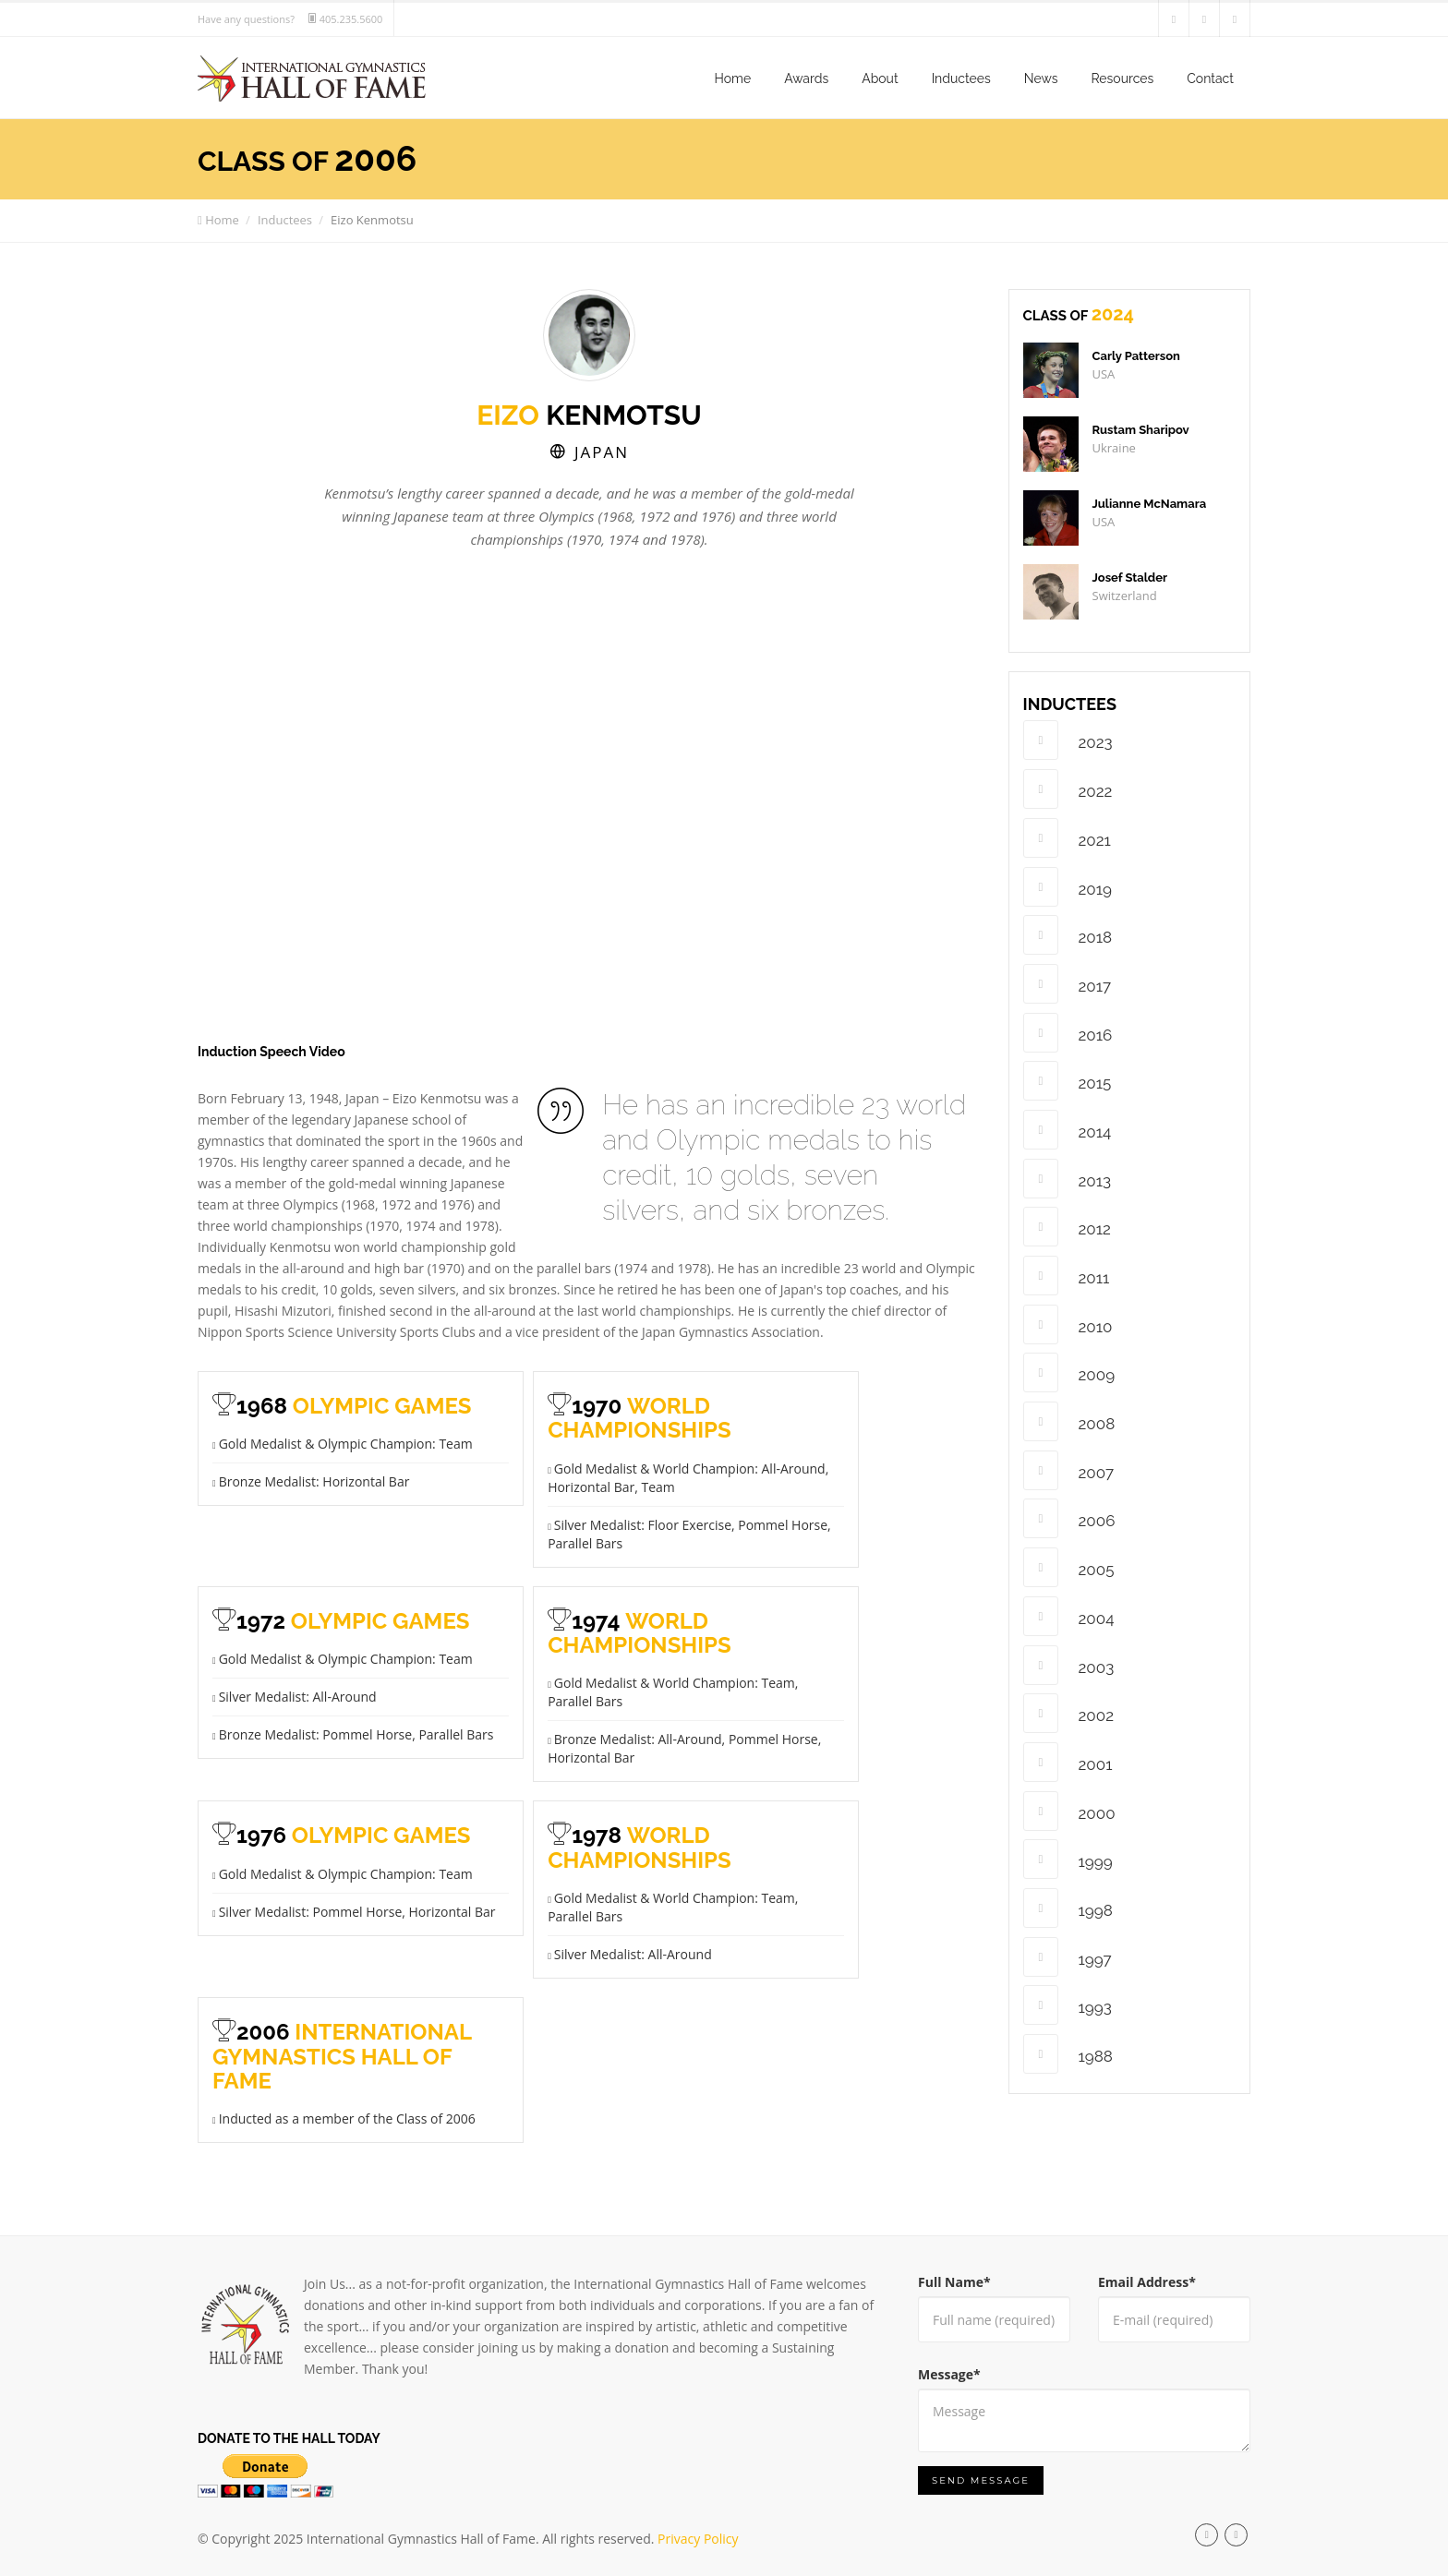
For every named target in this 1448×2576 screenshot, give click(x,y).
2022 (1068, 789)
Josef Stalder (1130, 577)
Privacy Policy (698, 2538)
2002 (1069, 1713)
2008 (1069, 1421)
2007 (1069, 1470)
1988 (1068, 2054)
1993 (1067, 2005)
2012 (1067, 1226)
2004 (1069, 1616)
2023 (1068, 740)
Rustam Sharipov (1140, 430)
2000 (1069, 1811)
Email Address (1147, 2282)
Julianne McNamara (1149, 504)
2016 (1068, 1033)
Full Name (954, 2282)
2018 (1068, 935)
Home (733, 78)
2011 (1066, 1275)
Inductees (961, 78)
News (1041, 78)
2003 (1069, 1665)
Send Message (981, 2480)
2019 (1068, 887)
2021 (1067, 838)
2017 (1067, 984)
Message (949, 2374)
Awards (806, 78)
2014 (1067, 1130)
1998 (1068, 1908)
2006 (1069, 1518)
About (880, 78)
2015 (1067, 1081)
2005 (1069, 1567)
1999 (1068, 1859)
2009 (1069, 1372)
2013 (1067, 1178)
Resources (1122, 78)
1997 (1067, 1957)
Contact (1210, 78)
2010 (1068, 1324)
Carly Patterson (1136, 356)
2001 (1068, 1762)
